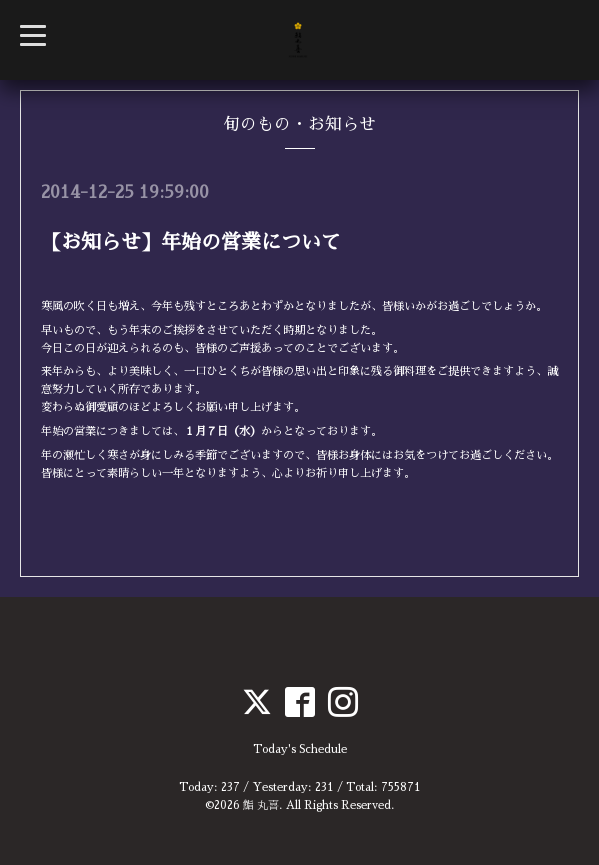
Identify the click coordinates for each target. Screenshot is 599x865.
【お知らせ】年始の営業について (191, 242)
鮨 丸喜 (261, 805)
